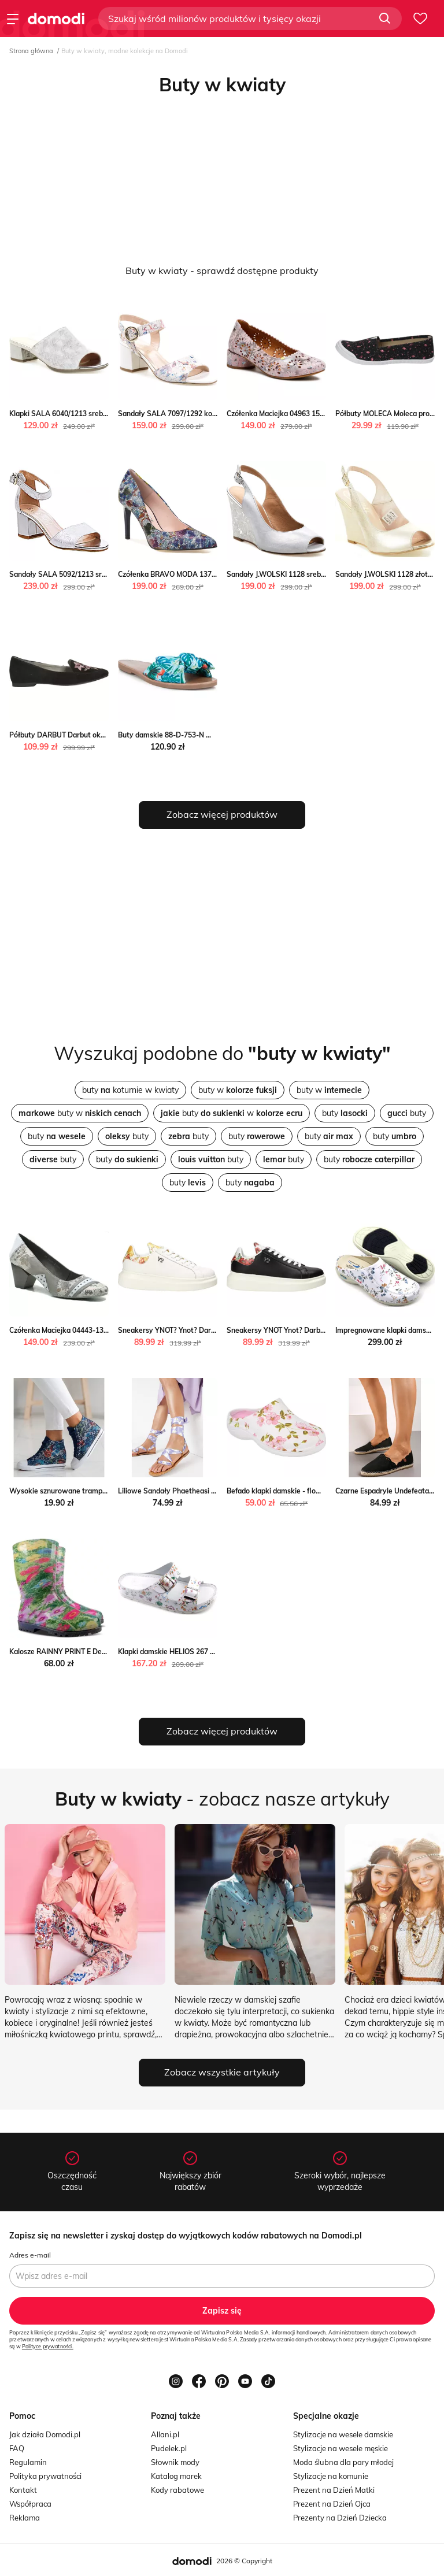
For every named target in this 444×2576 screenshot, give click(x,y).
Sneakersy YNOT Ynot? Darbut (277, 1330)
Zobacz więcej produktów (222, 814)
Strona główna (31, 51)
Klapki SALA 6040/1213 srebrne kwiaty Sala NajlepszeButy (106, 413)
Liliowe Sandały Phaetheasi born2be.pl (182, 1491)
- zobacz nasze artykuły (222, 1798)
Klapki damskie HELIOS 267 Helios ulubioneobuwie (201, 1651)
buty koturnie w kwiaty (130, 1090)
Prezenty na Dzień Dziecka (340, 2517)
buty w (237, 1090)
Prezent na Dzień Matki (334, 2490)
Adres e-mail (30, 2255)
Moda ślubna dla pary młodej (343, 2462)
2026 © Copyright (244, 2560)
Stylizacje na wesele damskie (343, 2434)
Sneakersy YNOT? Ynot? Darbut (170, 1330)
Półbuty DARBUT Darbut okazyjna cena (74, 735)
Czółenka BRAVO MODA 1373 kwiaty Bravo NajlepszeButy (214, 574)
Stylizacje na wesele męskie (340, 2448)
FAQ (16, 2448)
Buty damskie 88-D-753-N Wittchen (177, 735)
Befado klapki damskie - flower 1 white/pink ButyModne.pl (322, 1491)
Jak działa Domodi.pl (44, 2434)
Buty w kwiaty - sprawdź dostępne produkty (222, 270)
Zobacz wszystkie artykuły (222, 2072)
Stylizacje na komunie (330, 2476)
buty (345, 1113)
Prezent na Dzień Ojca (332, 2503)
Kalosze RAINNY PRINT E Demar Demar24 (78, 1651)
